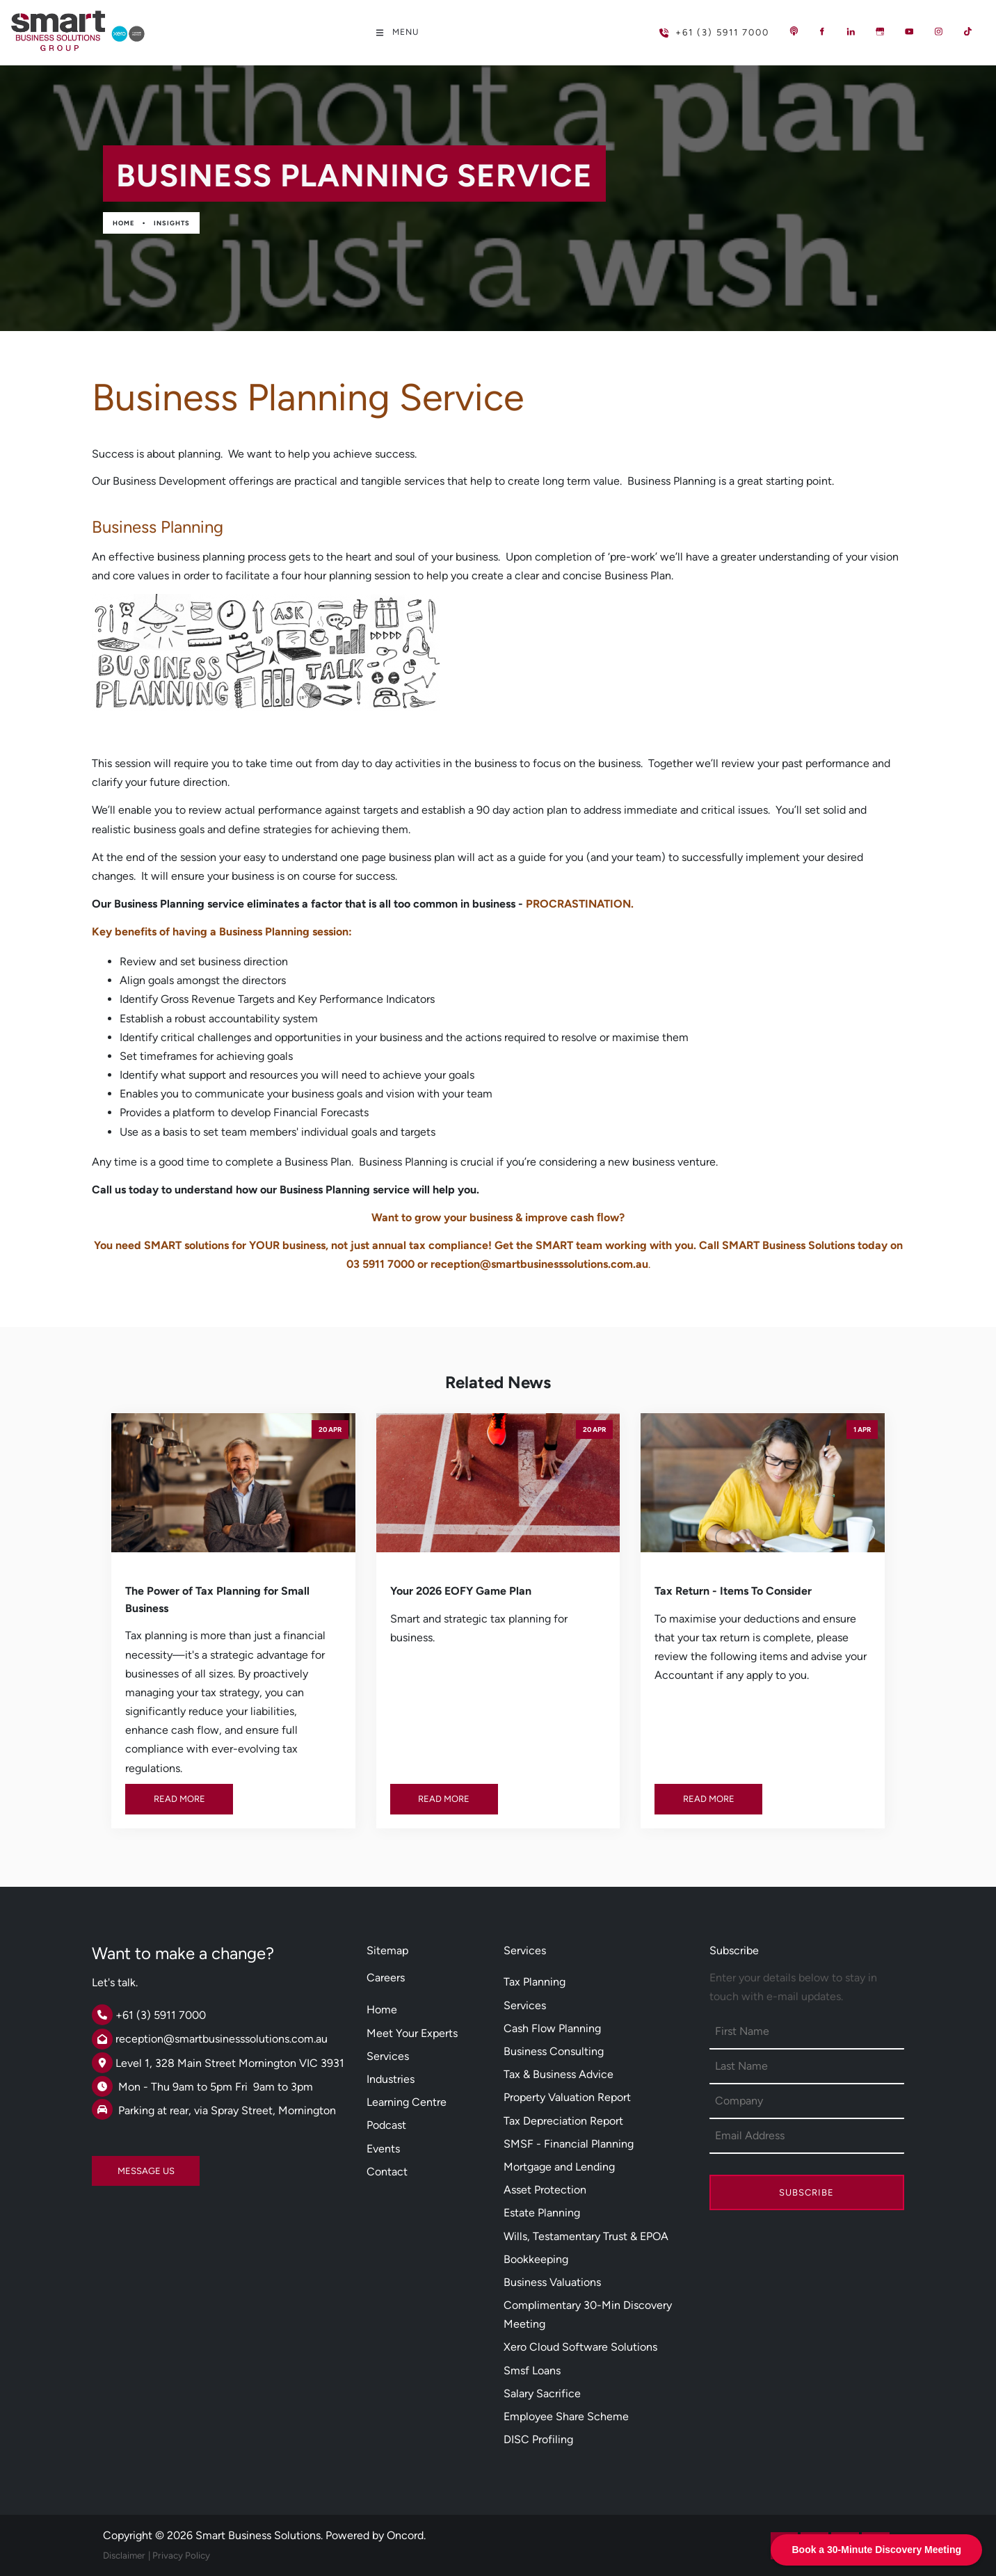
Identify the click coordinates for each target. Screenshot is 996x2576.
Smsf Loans (532, 2370)
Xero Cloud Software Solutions (580, 2346)
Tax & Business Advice (558, 2074)
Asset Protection (545, 2189)
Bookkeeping (536, 2259)
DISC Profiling (538, 2439)
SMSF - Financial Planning (569, 2143)
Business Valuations (552, 2282)
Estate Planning (542, 2212)
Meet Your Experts (412, 2033)
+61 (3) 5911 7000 (692, 27)
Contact (387, 2171)
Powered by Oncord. (376, 2535)
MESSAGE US (120, 2165)
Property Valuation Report (567, 2097)
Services (388, 2056)
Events (383, 2148)
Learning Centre (407, 2102)
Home (123, 223)
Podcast (386, 2125)
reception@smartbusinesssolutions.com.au (221, 2038)
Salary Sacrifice (542, 2393)
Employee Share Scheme (566, 2416)
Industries (391, 2079)
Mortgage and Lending (559, 2166)
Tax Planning (534, 1981)
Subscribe (806, 2192)
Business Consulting (554, 2051)
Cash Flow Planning (552, 2028)
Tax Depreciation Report (563, 2120)
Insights (172, 223)
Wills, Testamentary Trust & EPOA (586, 2236)
